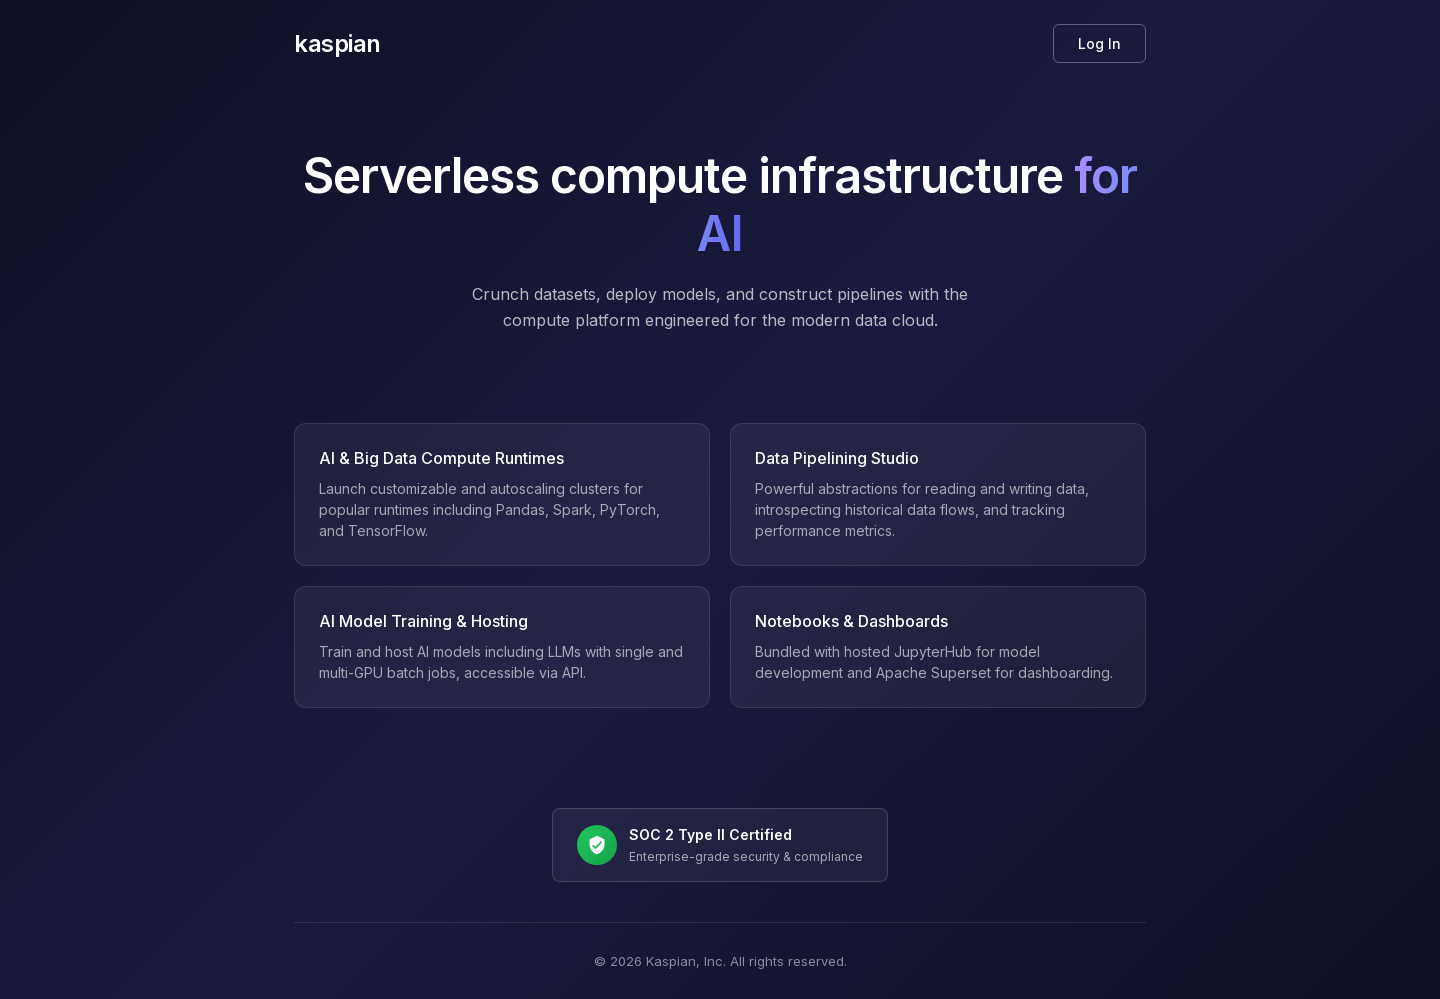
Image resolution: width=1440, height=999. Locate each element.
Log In (1099, 43)
